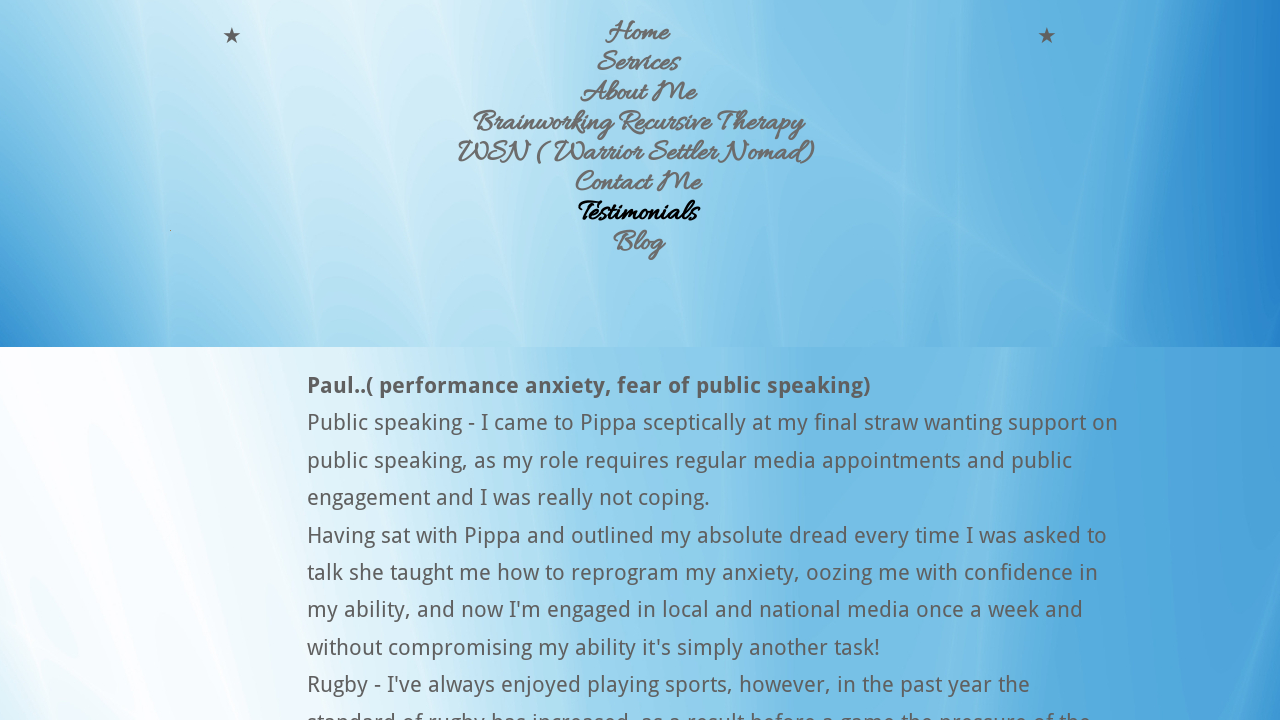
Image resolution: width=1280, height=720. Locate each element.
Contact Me (637, 184)
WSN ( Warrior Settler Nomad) (637, 154)
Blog (637, 244)
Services (637, 64)
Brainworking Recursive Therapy (637, 124)
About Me (637, 94)
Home (638, 34)
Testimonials (637, 214)
